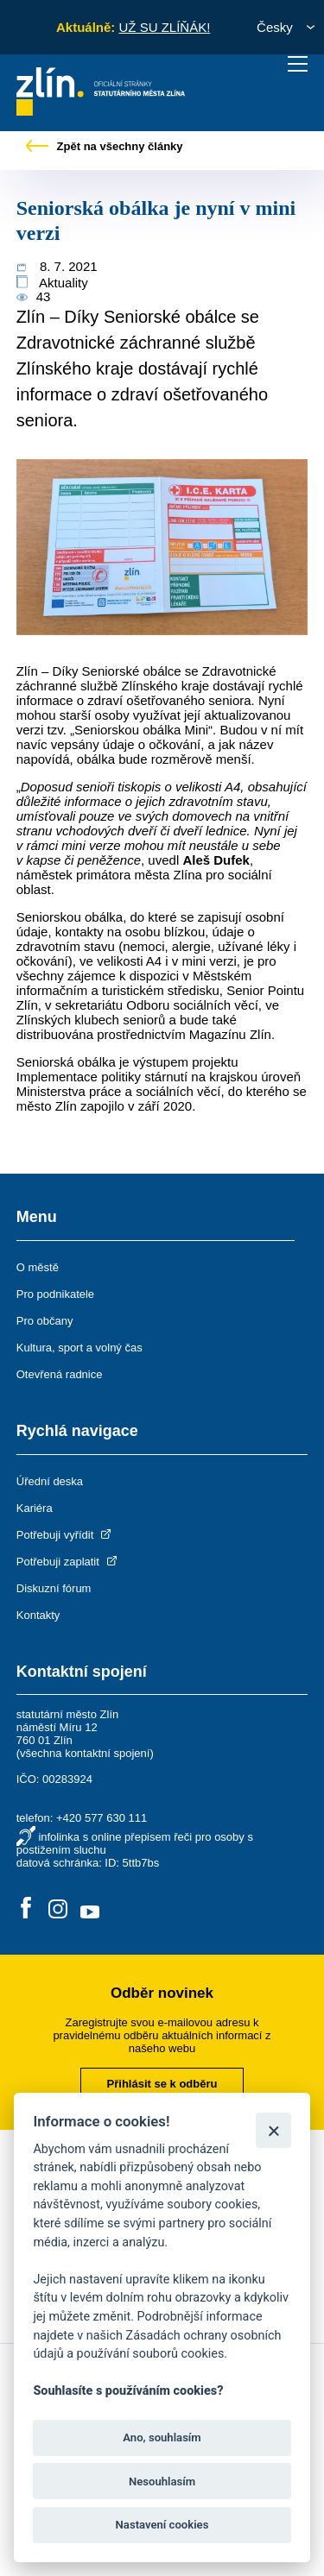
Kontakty (38, 1615)
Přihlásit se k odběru (162, 2083)
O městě (37, 1267)
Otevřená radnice (59, 1374)
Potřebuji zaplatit (68, 1561)
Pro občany (44, 1320)
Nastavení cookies (162, 2524)
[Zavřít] (273, 2130)
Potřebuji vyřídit (65, 1534)
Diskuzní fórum (54, 1588)
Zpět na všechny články (104, 146)
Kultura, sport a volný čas (79, 1347)
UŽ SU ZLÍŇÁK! (164, 27)
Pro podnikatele (55, 1294)
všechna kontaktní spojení (84, 1753)
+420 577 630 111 (101, 1817)
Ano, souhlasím (162, 2437)
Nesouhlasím (162, 2481)
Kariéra (34, 1508)
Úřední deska (49, 1481)
